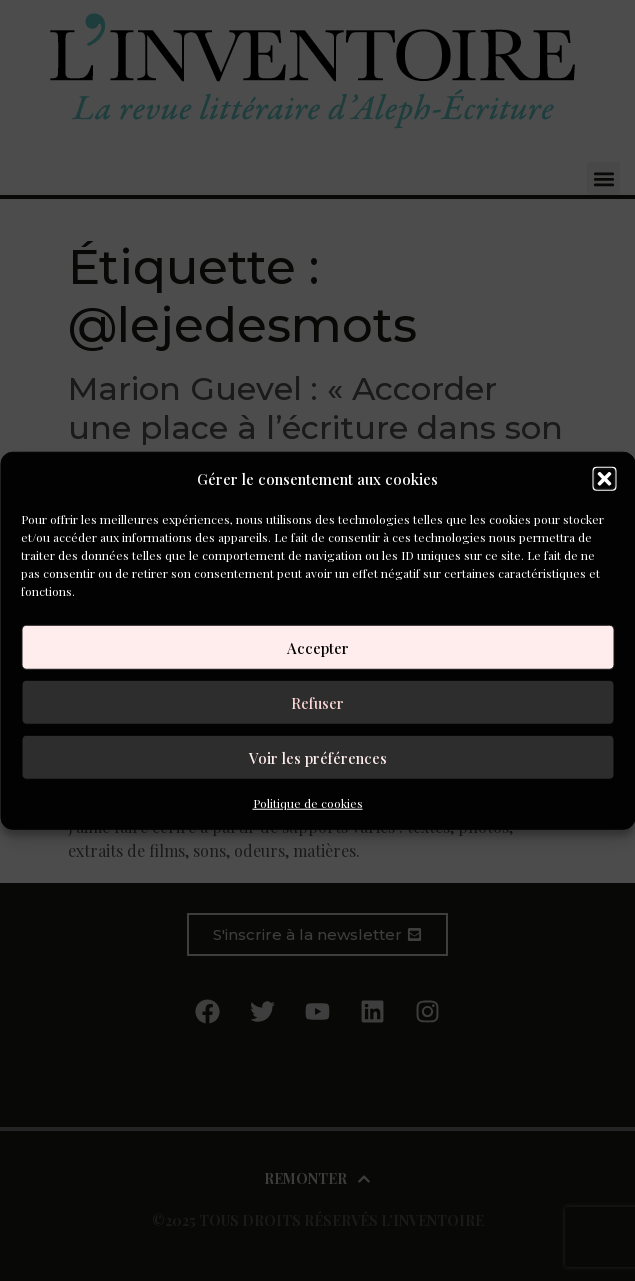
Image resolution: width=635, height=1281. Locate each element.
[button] (604, 479)
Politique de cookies (308, 803)
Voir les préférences (318, 757)
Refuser (317, 702)
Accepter (318, 647)
